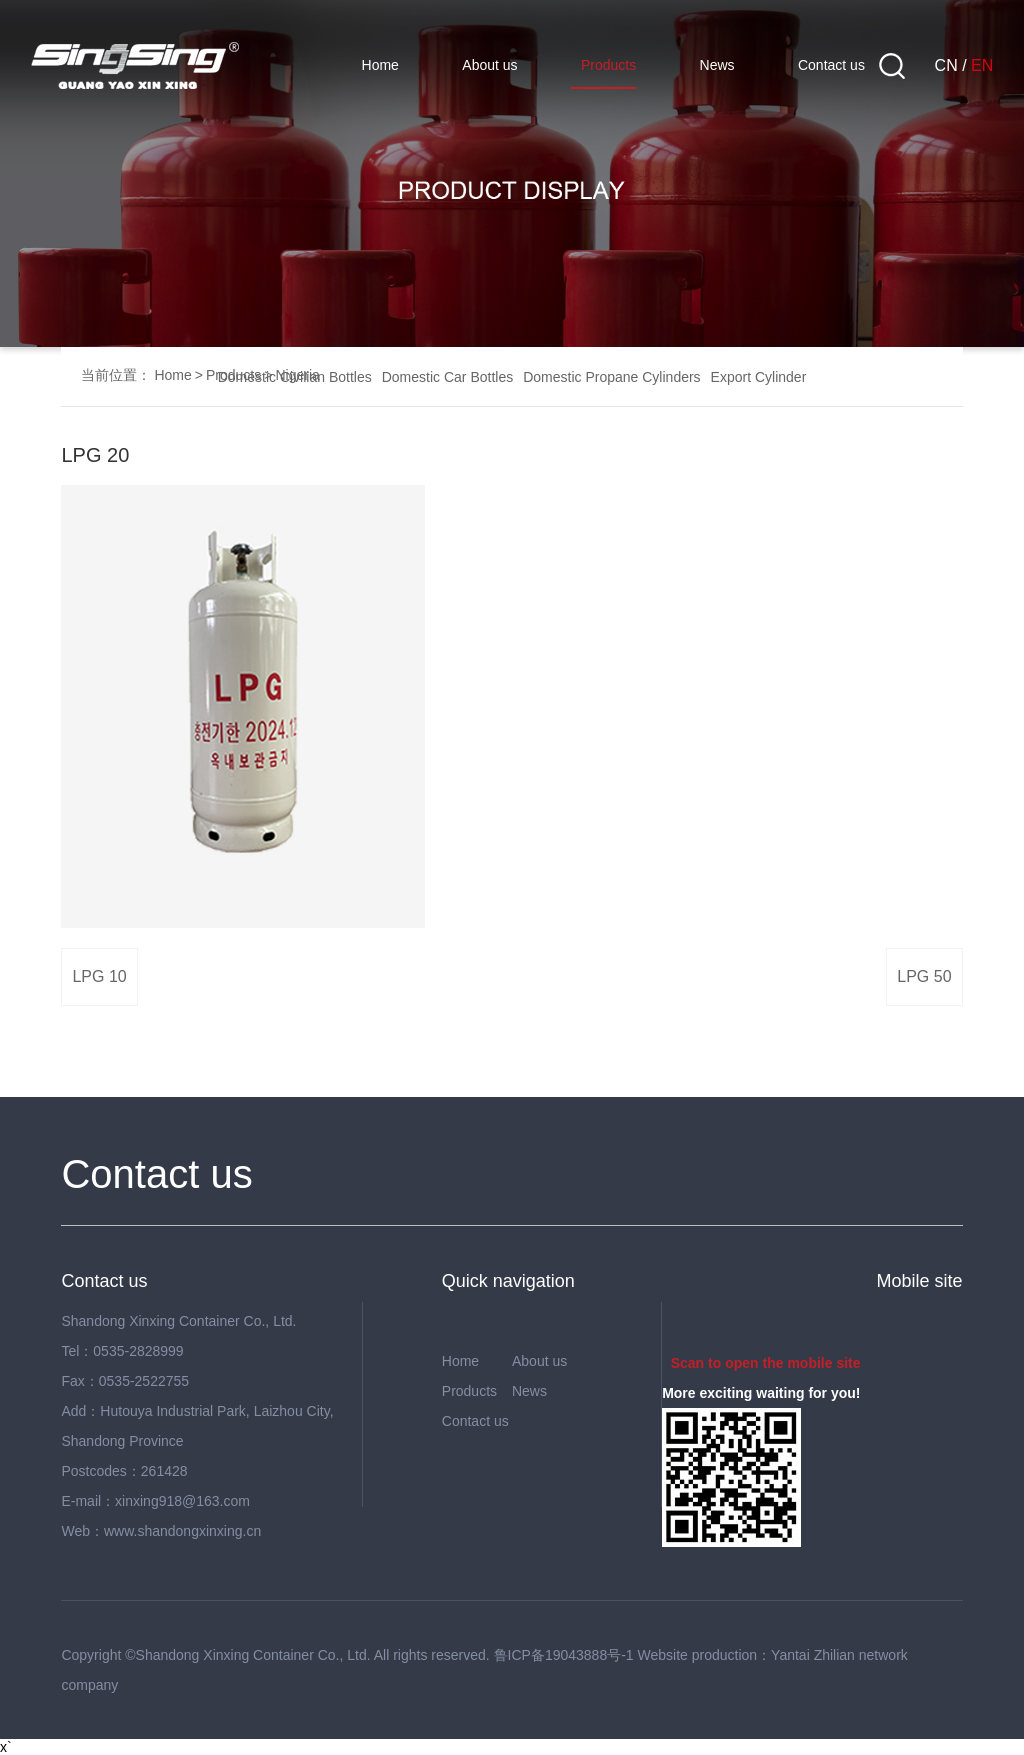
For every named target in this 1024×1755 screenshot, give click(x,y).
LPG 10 (99, 976)
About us (489, 65)
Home (380, 65)
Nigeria (297, 375)
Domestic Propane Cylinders (611, 377)
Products (608, 65)
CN (946, 65)
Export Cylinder (759, 377)
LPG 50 (924, 976)
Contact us (831, 65)
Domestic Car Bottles (447, 377)
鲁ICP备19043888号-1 (564, 1655)
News (717, 65)
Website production (698, 1655)
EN (982, 65)
